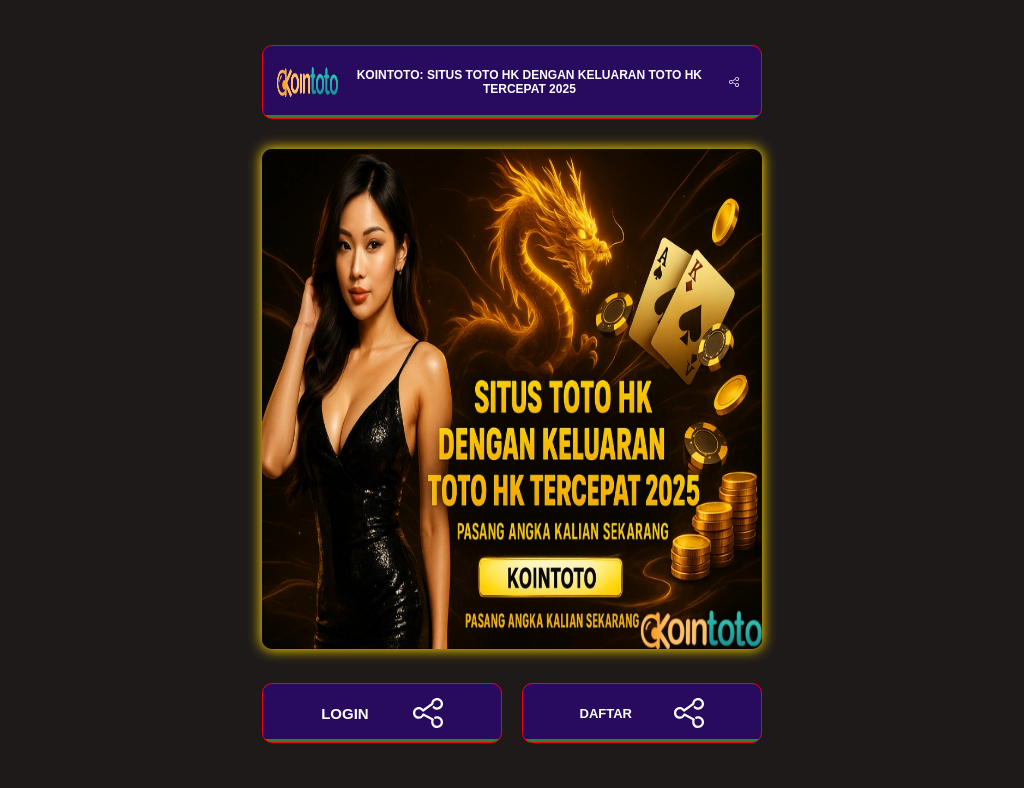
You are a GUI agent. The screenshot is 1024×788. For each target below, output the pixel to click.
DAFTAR (642, 713)
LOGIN (382, 713)
